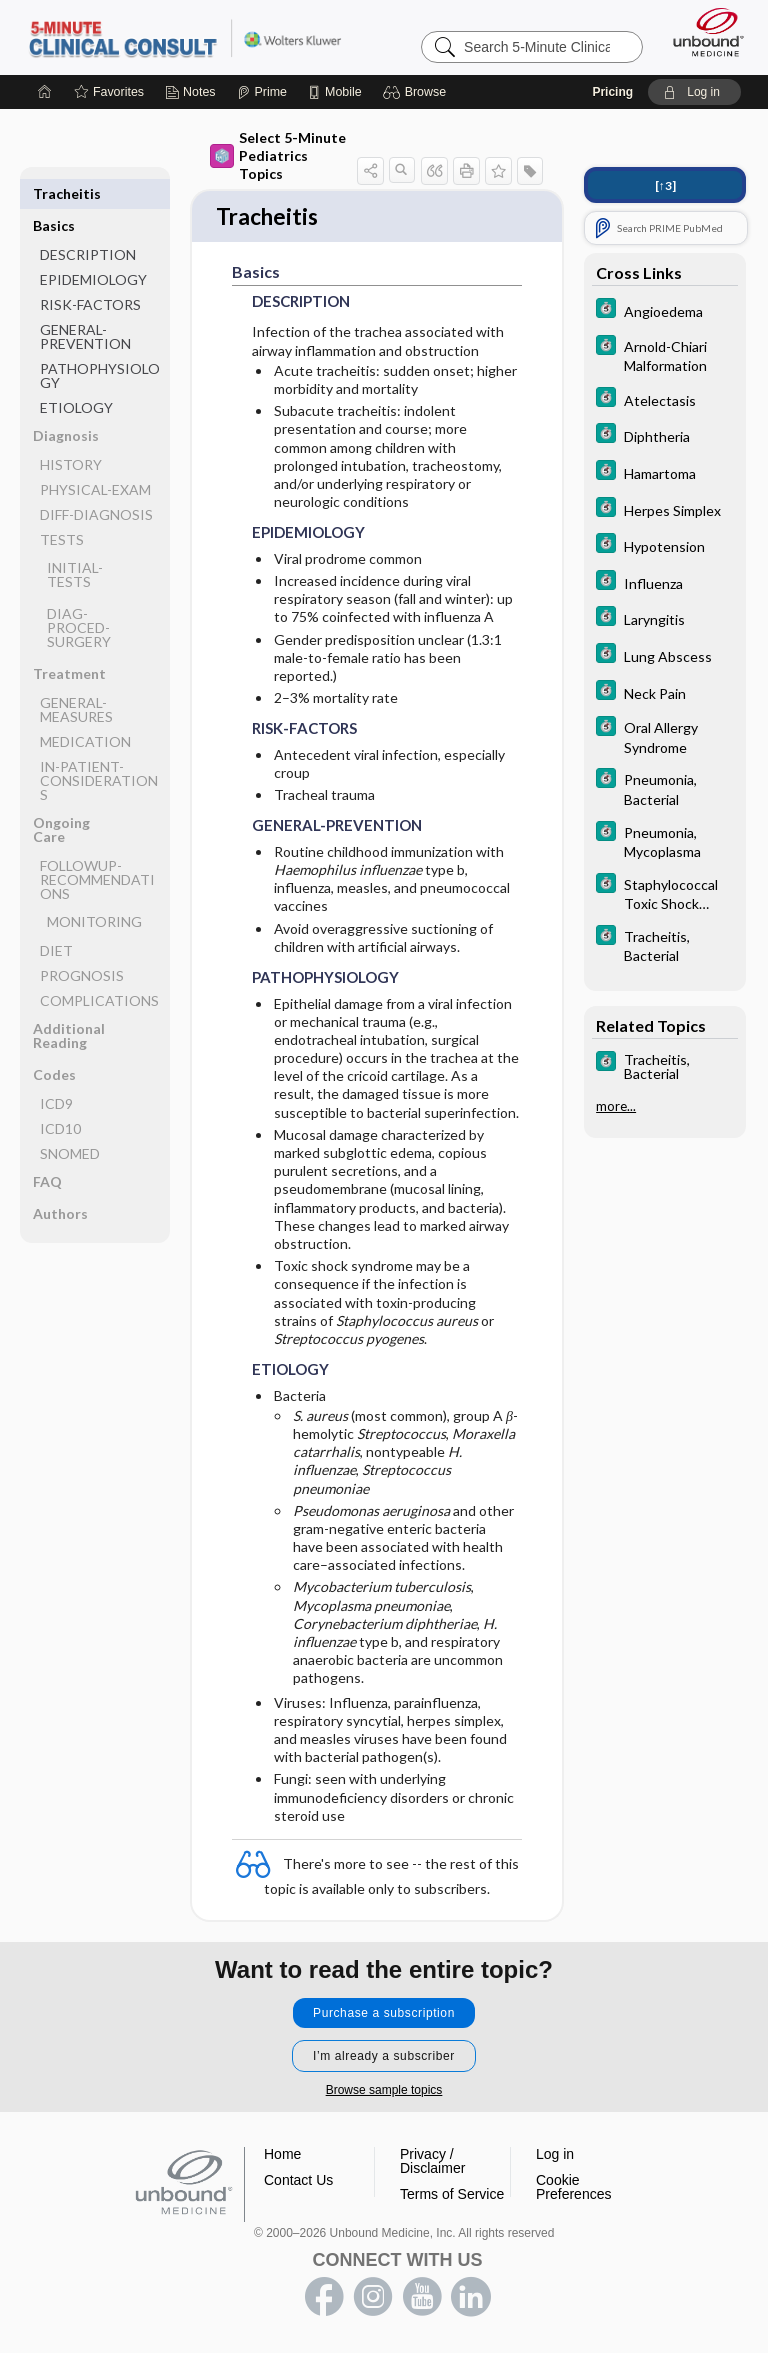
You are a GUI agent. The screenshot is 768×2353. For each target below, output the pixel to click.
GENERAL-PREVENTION (85, 304)
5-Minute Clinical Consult (184, 37)
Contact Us (298, 2182)
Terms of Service (452, 2196)
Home (282, 2156)
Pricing (612, 92)
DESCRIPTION (88, 222)
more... (616, 1106)
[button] (417, 92)
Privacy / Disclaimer (432, 2163)
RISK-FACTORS (90, 272)
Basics (54, 193)
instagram (373, 2299)
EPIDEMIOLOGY (93, 247)
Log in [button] (555, 2156)
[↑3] (665, 185)
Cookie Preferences (573, 2189)
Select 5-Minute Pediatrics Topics (278, 155)
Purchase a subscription (384, 2015)
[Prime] (262, 92)
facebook (324, 2299)
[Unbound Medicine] (702, 32)
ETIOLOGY (76, 375)
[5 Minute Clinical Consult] (665, 310)
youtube (422, 2299)
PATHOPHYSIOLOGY (100, 343)
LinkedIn (471, 2299)
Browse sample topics (384, 2092)
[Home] (45, 92)
